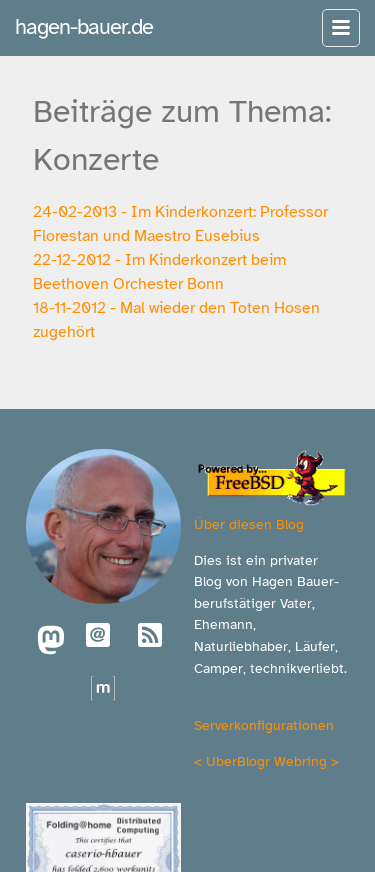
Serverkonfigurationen (264, 725)
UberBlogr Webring (266, 761)
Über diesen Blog (249, 524)
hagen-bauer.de (84, 26)
